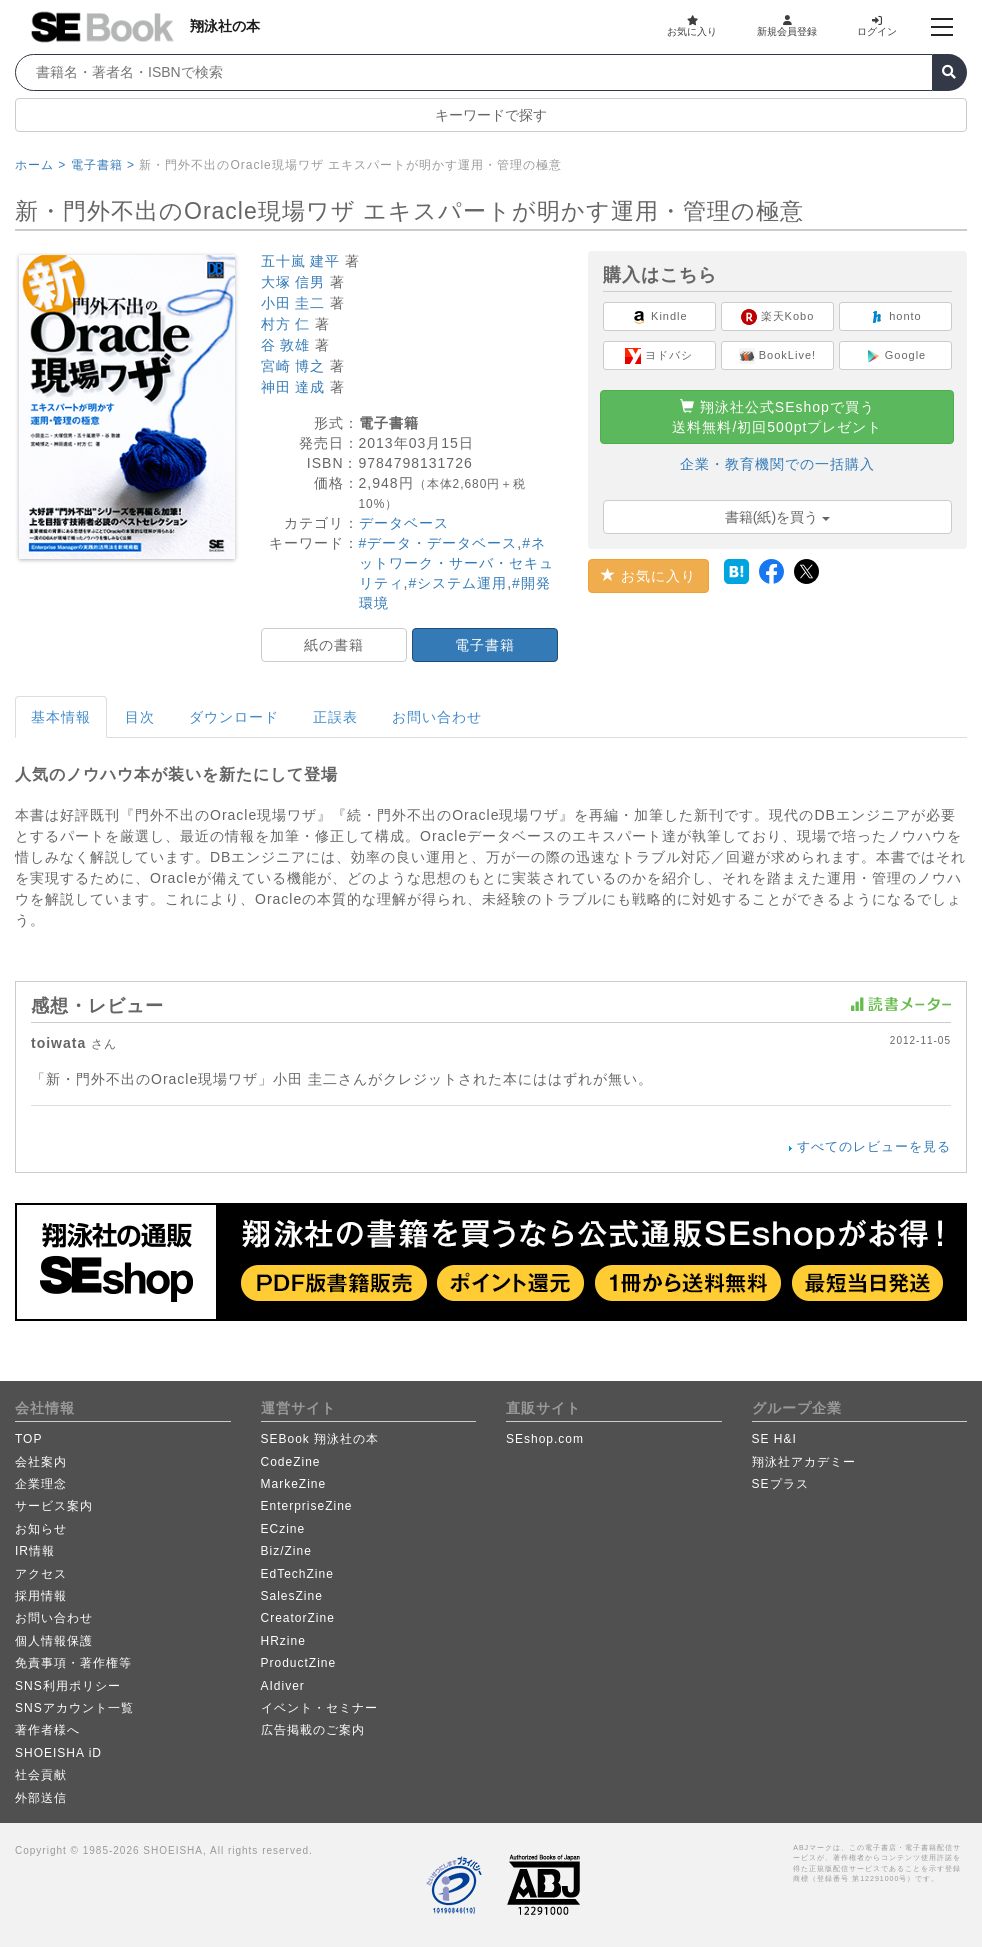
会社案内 (41, 1462)
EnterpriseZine (307, 1506)
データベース (404, 523)
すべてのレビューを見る (874, 1146)
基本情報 (61, 717)
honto (895, 317)
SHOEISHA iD (58, 1753)
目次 (140, 717)
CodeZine (291, 1462)
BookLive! (777, 356)
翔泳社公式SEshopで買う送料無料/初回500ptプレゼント (777, 417)
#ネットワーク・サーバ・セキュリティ (456, 563)
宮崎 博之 (293, 366)
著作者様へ (47, 1730)
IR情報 (35, 1551)
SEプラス (780, 1484)
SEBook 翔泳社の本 (320, 1439)
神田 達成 (293, 387)
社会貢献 (41, 1775)
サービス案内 (54, 1506)
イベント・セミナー (319, 1708)
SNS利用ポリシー (68, 1686)
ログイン (877, 26)
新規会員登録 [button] (787, 26)
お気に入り (692, 26)
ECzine (283, 1529)
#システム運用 (457, 583)
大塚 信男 (293, 282)
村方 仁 (286, 324)
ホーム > (40, 165)
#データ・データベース (438, 543)
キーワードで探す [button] (491, 115)
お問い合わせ (437, 717)
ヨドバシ (659, 356)
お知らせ (41, 1529)
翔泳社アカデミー (804, 1462)
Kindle (659, 317)
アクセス (41, 1574)
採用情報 (41, 1596)
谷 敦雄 (286, 345)
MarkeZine (294, 1484)
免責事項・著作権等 (73, 1663)
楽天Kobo (778, 317)
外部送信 (41, 1798)
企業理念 (41, 1484)
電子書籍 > (103, 165)
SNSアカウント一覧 (74, 1708)
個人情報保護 (54, 1641)
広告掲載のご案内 (313, 1730)
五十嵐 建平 (301, 261)
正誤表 (335, 717)
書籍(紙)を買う (777, 517)
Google (896, 356)
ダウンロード (234, 717)
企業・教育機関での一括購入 (777, 464)
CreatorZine (298, 1618)
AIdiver (283, 1686)
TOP (28, 1439)
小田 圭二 (293, 303)
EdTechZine (297, 1574)
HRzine (283, 1641)
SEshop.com (545, 1439)
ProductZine (299, 1663)
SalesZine (292, 1596)
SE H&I (774, 1439)
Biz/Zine (286, 1551)
